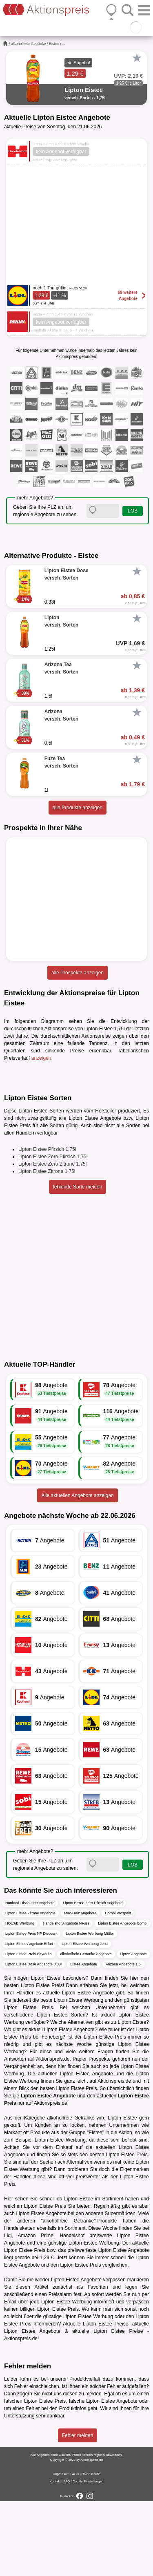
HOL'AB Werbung (19, 1998)
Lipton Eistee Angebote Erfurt (29, 2018)
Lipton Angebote (133, 2028)
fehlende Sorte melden (77, 1262)
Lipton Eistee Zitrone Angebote (30, 1987)
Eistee (54, 44)
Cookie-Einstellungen (88, 2556)
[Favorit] (137, 58)
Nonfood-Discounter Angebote (30, 1977)
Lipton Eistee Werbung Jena (85, 2018)
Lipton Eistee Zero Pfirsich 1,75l (52, 1231)
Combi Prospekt (118, 1987)
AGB (75, 2549)
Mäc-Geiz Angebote (80, 1987)
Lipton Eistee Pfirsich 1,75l (47, 1224)
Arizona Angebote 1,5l (124, 2039)
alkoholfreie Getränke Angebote (86, 2028)
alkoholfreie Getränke (28, 44)
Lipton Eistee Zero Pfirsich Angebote (93, 1977)
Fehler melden (77, 2510)
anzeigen (41, 1058)
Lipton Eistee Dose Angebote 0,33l (33, 2039)
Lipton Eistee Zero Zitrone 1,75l (52, 1239)
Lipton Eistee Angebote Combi (122, 1998)
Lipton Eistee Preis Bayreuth (28, 2028)
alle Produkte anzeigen (77, 807)
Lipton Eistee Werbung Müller (90, 2008)
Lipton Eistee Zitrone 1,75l (46, 1246)
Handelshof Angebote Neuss (66, 1998)
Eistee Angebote (83, 2039)
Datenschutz (91, 2549)
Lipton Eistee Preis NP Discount (31, 2008)
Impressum (61, 2549)
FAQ (66, 2556)
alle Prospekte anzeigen (77, 973)
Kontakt (55, 2556)
